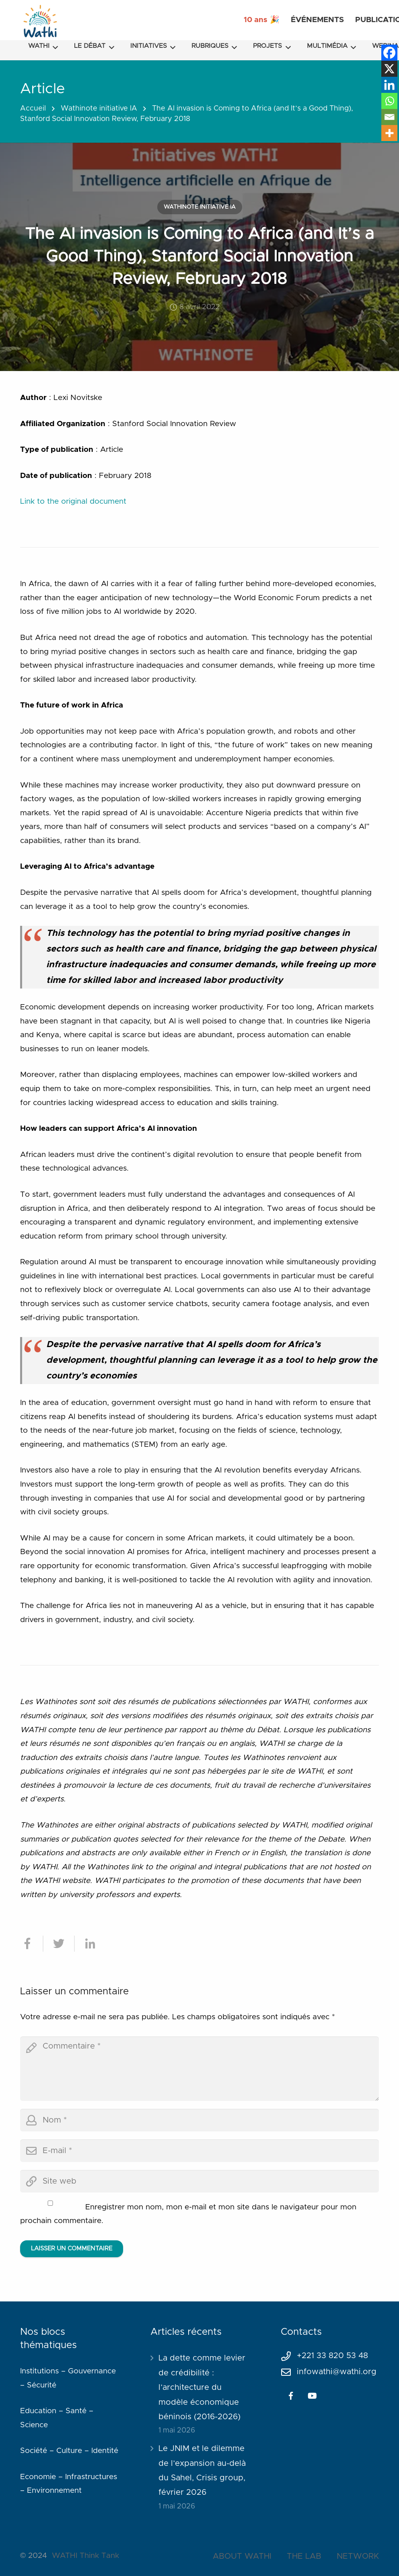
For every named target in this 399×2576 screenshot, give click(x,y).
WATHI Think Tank (85, 2556)
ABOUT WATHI (242, 2556)
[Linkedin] (389, 85)
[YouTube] (312, 2396)
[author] (199, 2120)
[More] (389, 133)
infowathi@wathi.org (336, 2372)
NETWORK (358, 2556)
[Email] (389, 117)
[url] (199, 2181)
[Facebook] (389, 53)
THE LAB (304, 2556)
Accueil (33, 108)
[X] (389, 69)
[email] (199, 2150)
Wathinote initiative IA (99, 108)
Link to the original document (73, 501)
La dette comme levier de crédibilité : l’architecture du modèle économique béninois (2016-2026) (201, 2387)
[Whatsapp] (389, 101)
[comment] (199, 2069)
